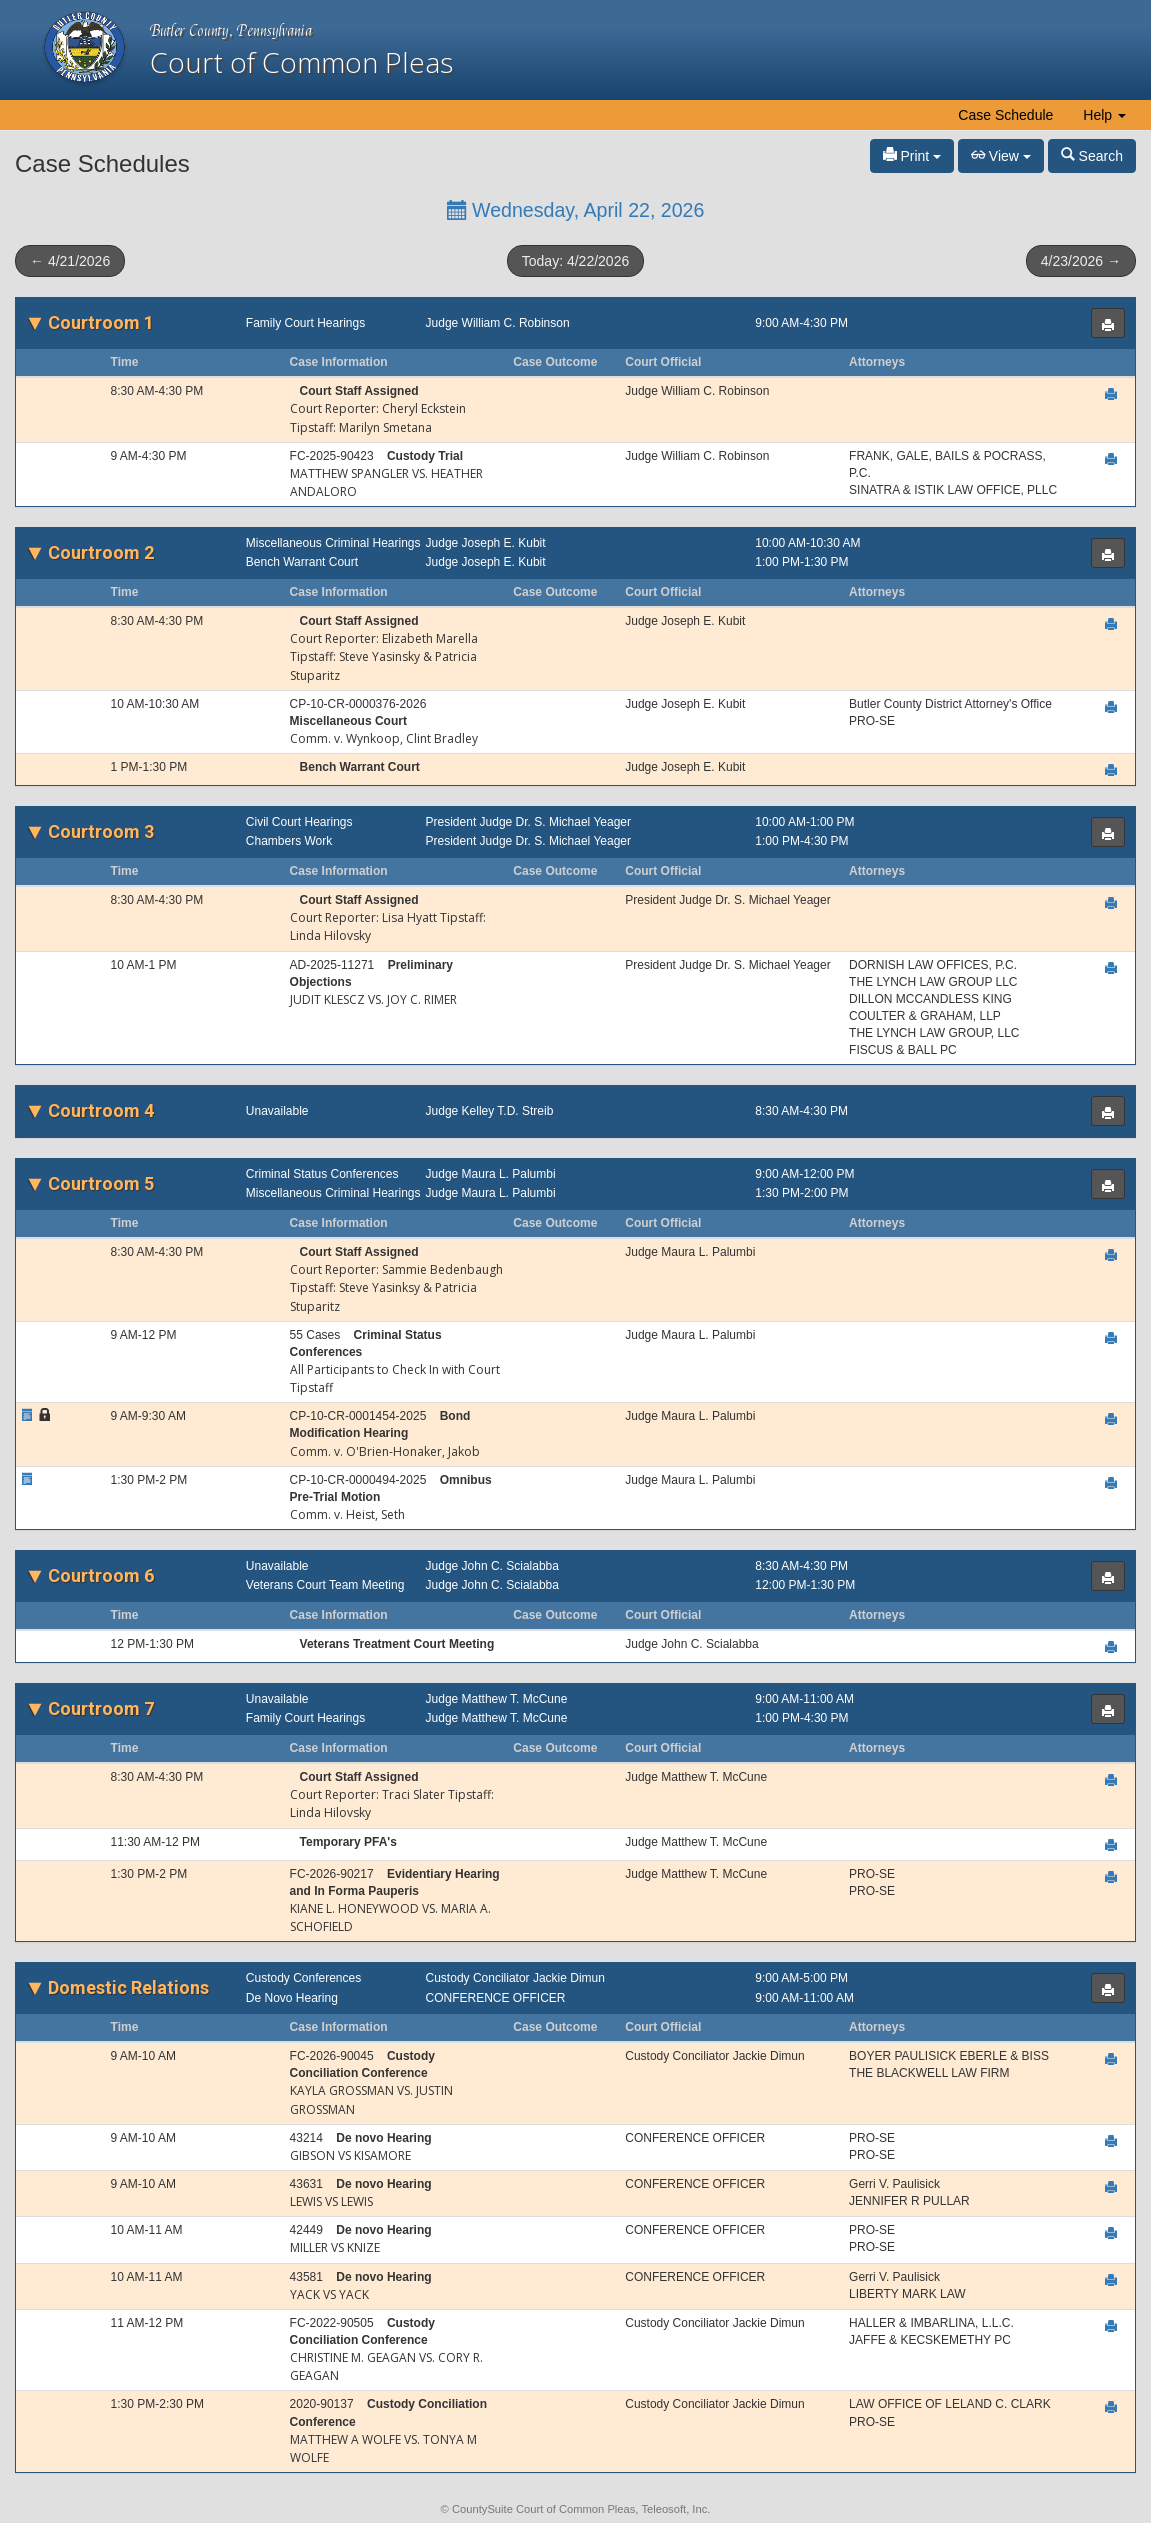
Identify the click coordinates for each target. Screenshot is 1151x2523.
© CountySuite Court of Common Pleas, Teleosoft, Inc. (576, 2509)
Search (1092, 155)
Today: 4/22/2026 (575, 261)
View (1001, 155)
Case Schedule (1005, 115)
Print (912, 155)
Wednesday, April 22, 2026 (576, 210)
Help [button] (1104, 115)
